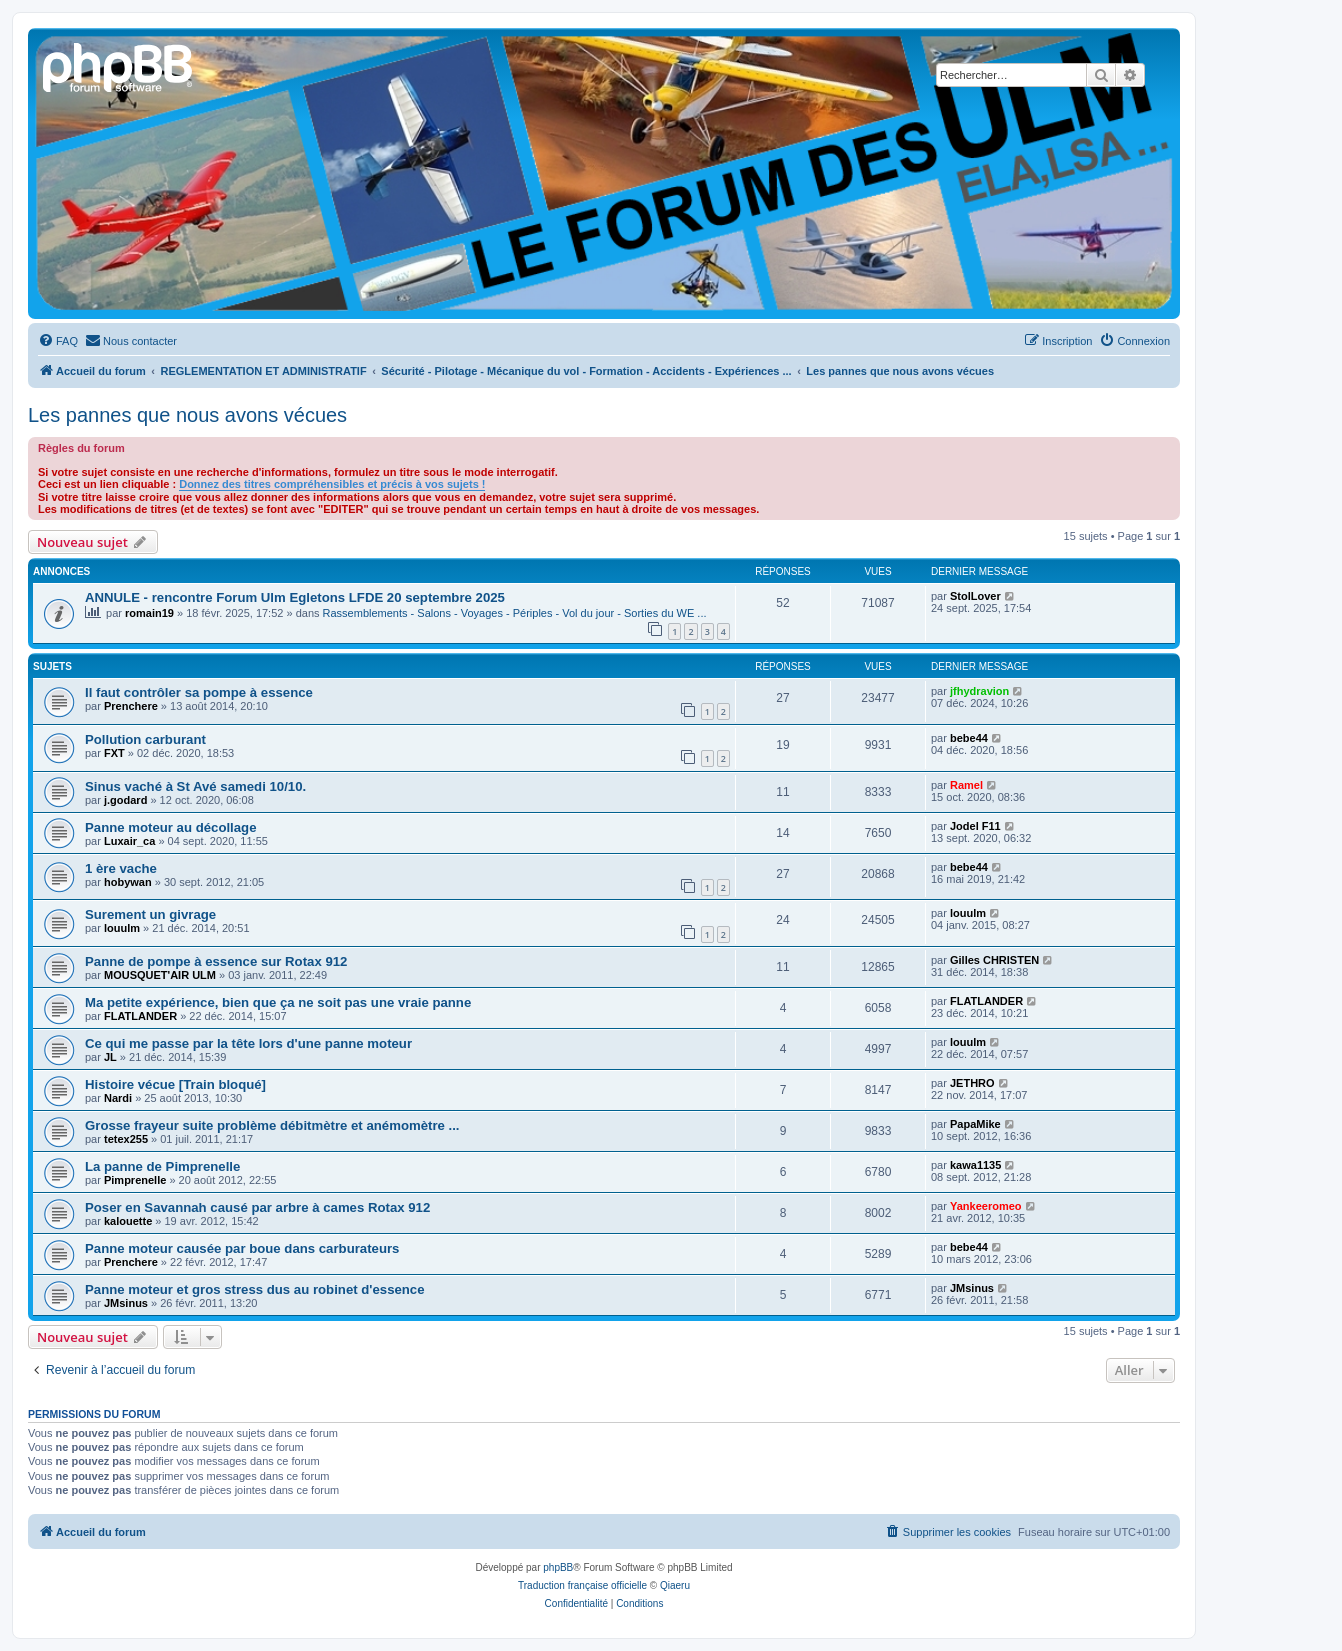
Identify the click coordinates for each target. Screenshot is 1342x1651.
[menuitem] (58, 341)
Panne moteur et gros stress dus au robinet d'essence (255, 1289)
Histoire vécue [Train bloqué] (175, 1084)
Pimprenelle (135, 1180)
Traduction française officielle (582, 1585)
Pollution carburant (145, 739)
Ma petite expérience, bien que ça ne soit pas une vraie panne (278, 1002)
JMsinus (126, 1303)
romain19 (149, 613)
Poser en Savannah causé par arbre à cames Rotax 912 (257, 1207)
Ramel (966, 785)
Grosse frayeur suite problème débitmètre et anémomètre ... (272, 1125)
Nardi (118, 1098)
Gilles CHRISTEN (994, 960)
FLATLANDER (140, 1016)
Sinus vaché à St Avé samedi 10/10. (195, 786)
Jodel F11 (975, 826)
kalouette (128, 1221)
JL (110, 1057)
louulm (122, 928)
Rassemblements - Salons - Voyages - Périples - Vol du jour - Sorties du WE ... (515, 613)
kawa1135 (975, 1165)
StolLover (975, 596)
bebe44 (969, 738)
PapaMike (975, 1124)
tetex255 (126, 1139)
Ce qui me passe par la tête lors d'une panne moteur (248, 1043)
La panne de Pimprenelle (162, 1166)
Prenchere (131, 706)
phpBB (558, 1567)
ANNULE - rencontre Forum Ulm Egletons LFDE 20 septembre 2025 (295, 597)
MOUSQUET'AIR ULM (160, 975)
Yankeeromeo (986, 1206)
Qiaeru (675, 1585)
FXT (114, 753)
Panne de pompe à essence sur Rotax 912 (216, 961)
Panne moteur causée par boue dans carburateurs (242, 1248)
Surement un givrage (150, 914)
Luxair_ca (129, 841)
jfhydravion (979, 691)
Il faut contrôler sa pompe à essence (199, 692)
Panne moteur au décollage (170, 827)
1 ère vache (121, 868)
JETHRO (972, 1083)
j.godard (125, 800)
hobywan (128, 882)
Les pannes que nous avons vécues (187, 415)
